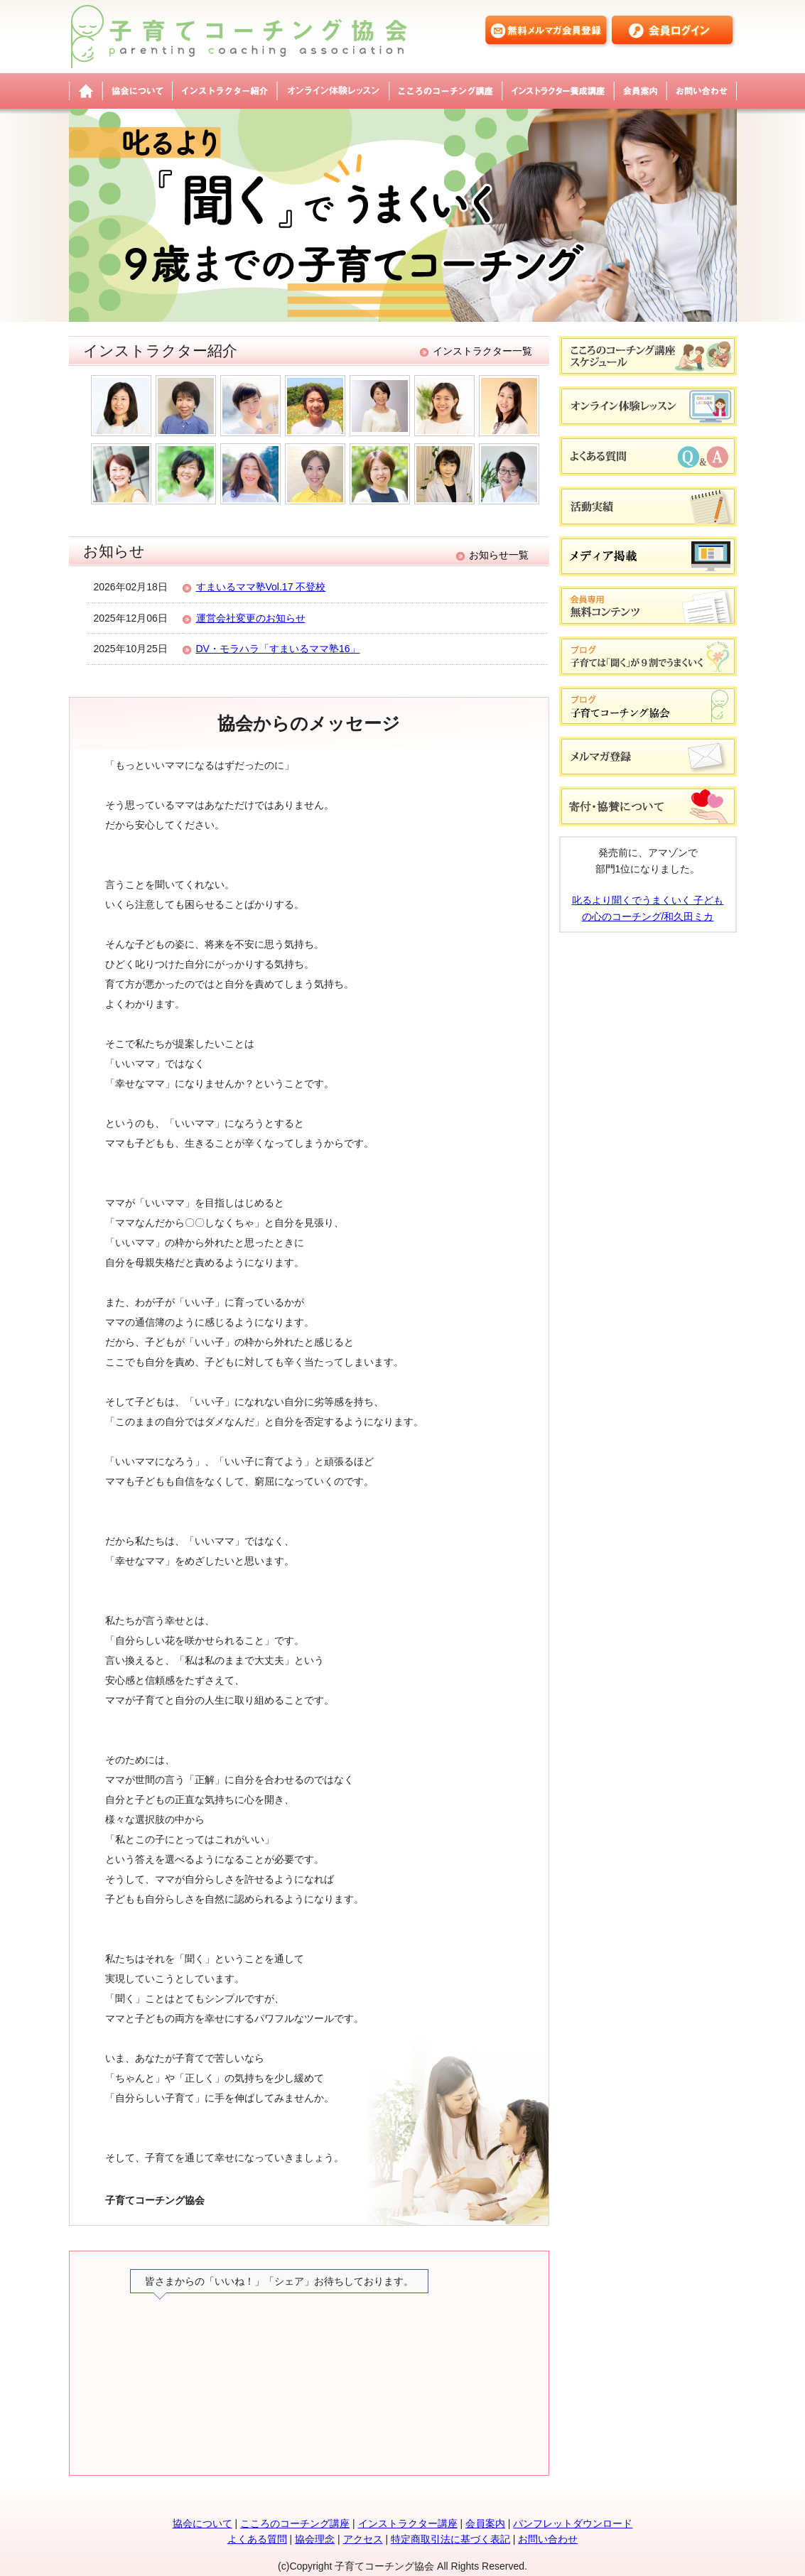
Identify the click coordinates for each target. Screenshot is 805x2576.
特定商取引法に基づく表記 (450, 2539)
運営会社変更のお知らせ (251, 618)
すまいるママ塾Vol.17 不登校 (261, 586)
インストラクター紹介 (224, 91)
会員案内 (640, 91)
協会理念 (315, 2539)
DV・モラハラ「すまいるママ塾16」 (278, 648)
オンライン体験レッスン (332, 91)
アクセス (363, 2539)
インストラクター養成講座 (558, 91)
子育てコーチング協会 (85, 91)
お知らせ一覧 (499, 555)
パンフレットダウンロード (572, 2523)
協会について (137, 91)
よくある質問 (257, 2539)
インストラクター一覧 (482, 351)
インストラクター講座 (408, 2523)
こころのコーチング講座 (445, 91)
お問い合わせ (701, 91)
